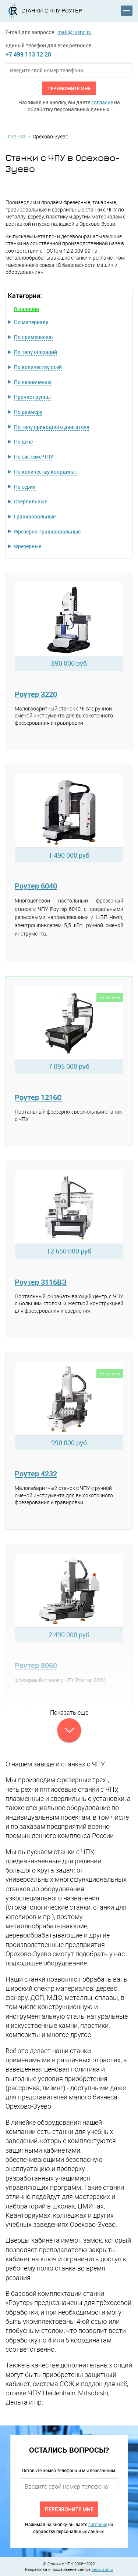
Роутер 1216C (38, 1097)
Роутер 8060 (36, 1665)
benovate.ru (102, 2569)
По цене (23, 441)
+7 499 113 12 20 (28, 54)
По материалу (31, 322)
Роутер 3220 (36, 694)
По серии (25, 486)
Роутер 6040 (36, 886)
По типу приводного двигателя (51, 426)
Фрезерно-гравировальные (47, 531)
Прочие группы (32, 396)
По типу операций (35, 351)
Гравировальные (35, 516)
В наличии (26, 308)
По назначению (33, 382)
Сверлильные (30, 501)
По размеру (28, 411)
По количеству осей (38, 366)
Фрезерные (27, 546)
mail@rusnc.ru (74, 32)
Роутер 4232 (36, 1474)
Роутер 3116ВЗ (41, 1282)
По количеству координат (45, 471)
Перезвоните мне (69, 88)
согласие (102, 102)
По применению (33, 336)
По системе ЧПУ (33, 456)
